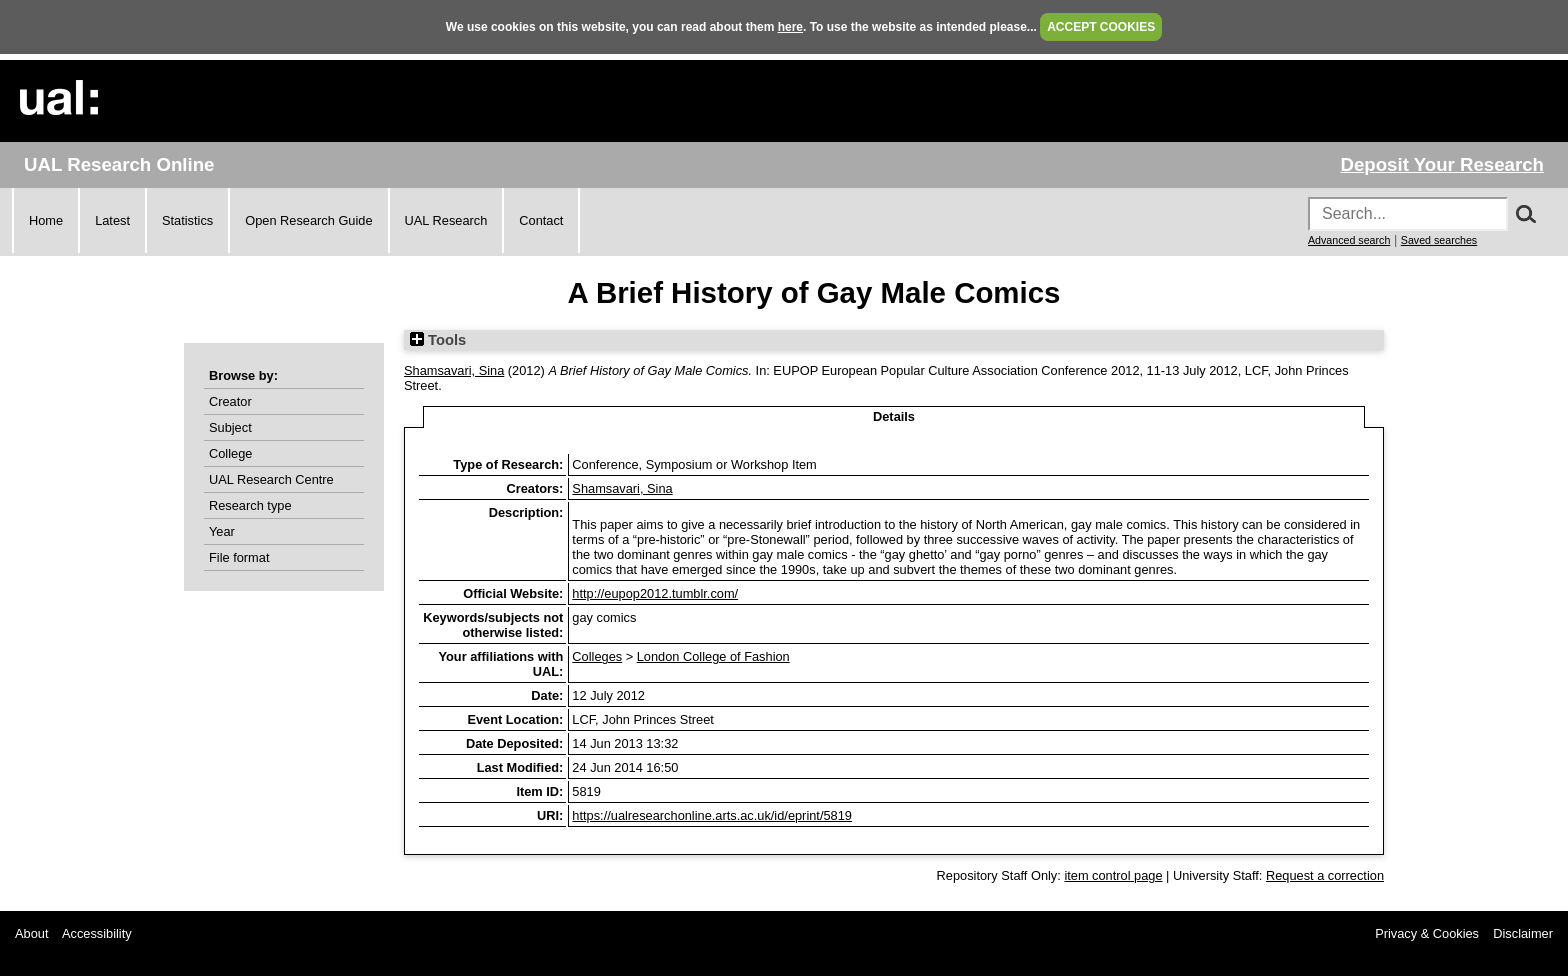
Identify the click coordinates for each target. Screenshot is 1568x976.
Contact (541, 220)
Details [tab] (894, 416)
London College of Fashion (713, 656)
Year (222, 531)
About (31, 933)
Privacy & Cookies (1427, 933)
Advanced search (1349, 240)
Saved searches (1439, 240)
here (790, 27)
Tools (438, 340)
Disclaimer (1523, 933)
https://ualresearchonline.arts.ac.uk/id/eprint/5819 (712, 815)
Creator (230, 401)
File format (239, 557)
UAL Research (446, 220)
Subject (230, 427)
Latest (112, 220)
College (230, 453)
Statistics (187, 220)
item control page (1113, 875)
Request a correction (1325, 875)
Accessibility (97, 933)
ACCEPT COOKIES (1101, 27)
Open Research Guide (308, 220)
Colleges (597, 656)
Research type (250, 505)
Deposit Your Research (1442, 164)
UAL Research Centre (271, 479)
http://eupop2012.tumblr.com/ (655, 593)
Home (46, 220)
